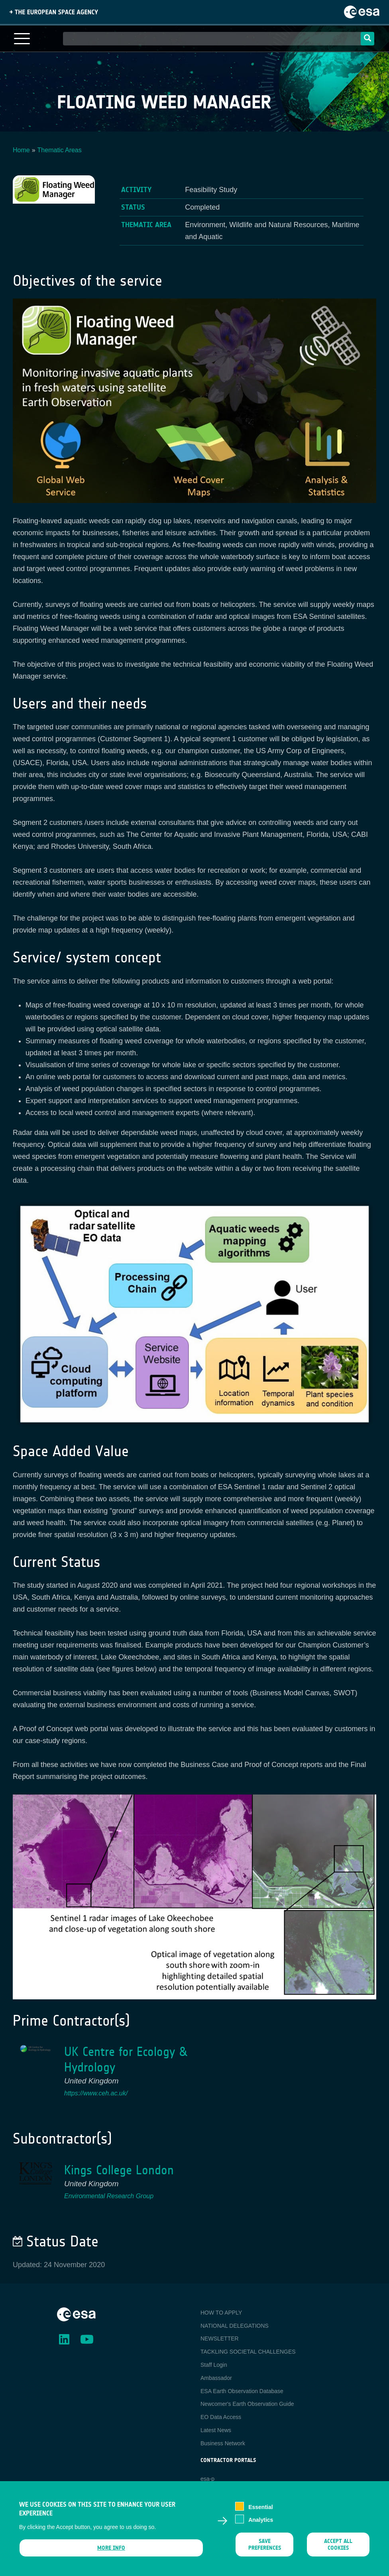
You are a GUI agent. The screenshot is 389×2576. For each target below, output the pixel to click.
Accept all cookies (338, 2547)
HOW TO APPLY (221, 2312)
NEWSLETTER (219, 2338)
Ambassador (216, 2378)
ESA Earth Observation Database (241, 2391)
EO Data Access (220, 2417)
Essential (260, 2509)
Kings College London (119, 2170)
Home (21, 150)
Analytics (260, 2522)
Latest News (215, 2430)
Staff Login (213, 2365)
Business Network (222, 2443)
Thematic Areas (59, 150)
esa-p (207, 2479)
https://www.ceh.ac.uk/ (96, 2093)
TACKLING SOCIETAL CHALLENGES (248, 2351)
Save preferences (264, 2547)
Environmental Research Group (108, 2196)
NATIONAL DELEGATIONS (234, 2326)
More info (111, 2550)
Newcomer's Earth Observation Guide (247, 2404)
